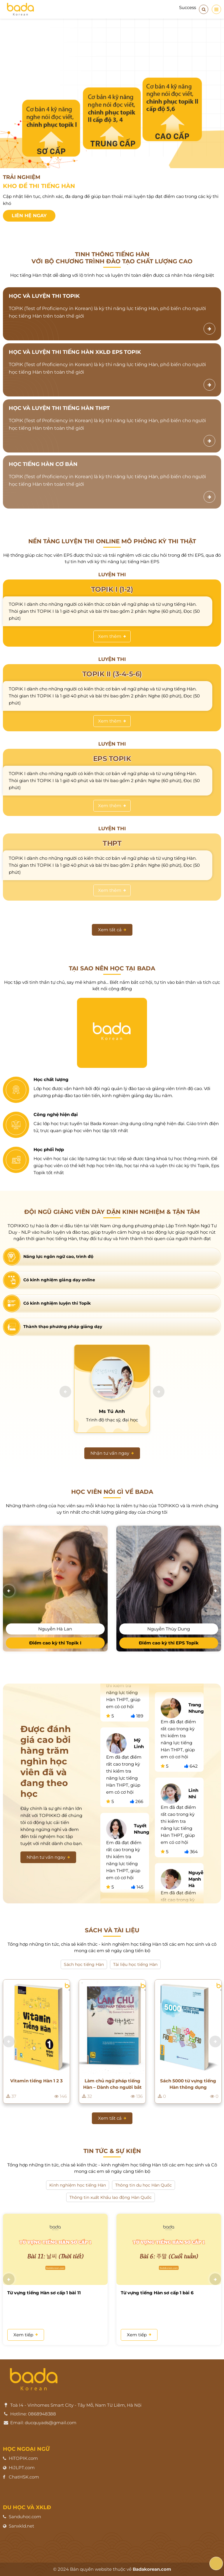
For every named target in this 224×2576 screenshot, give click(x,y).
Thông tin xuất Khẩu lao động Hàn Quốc (110, 2197)
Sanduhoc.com (25, 2516)
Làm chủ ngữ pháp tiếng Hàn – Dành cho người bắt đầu (112, 2084)
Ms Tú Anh (112, 1411)
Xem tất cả (112, 929)
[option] (112, 126)
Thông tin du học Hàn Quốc (143, 2185)
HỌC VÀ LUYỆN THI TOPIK (44, 296)
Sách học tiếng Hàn (84, 1964)
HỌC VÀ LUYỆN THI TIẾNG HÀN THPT (59, 408)
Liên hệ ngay (29, 215)
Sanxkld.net (21, 2526)
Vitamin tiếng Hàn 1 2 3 (36, 2081)
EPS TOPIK (112, 758)
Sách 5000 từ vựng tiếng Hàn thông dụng (188, 2084)
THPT (112, 843)
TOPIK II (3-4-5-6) (112, 674)
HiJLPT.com (22, 2467)
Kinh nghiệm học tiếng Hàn (77, 2185)
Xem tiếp (25, 2334)
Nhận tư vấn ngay (112, 1453)
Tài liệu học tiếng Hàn (135, 1964)
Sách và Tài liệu (112, 1930)
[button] (65, 1391)
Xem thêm (112, 636)
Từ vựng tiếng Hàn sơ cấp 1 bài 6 (157, 2292)
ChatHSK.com (24, 2477)
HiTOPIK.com (23, 2458)
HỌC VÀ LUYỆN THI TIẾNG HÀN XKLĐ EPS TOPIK (75, 352)
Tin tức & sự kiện (112, 2150)
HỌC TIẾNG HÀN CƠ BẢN (43, 464)
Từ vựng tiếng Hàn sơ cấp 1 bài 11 (44, 2292)
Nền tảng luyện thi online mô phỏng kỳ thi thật (112, 541)
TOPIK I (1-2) (112, 589)
